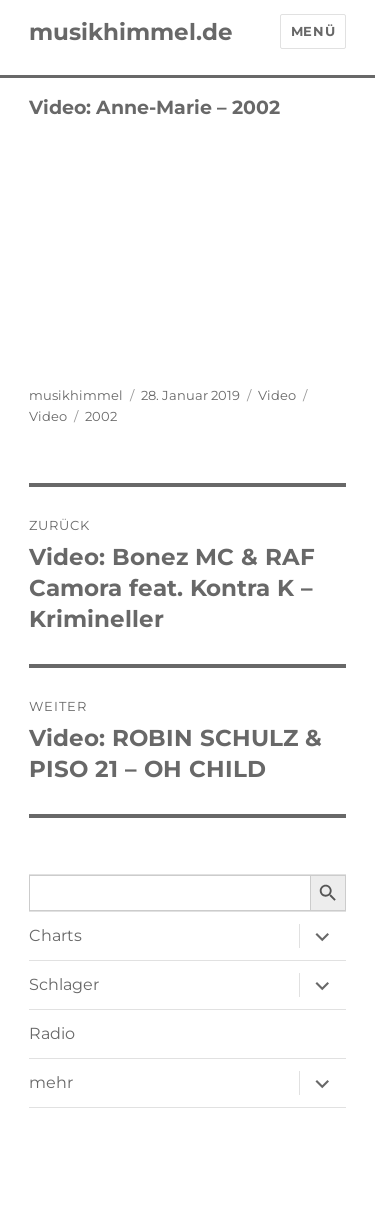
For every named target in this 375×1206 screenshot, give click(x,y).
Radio (52, 1033)
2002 (101, 416)
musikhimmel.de (131, 32)
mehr (51, 1082)
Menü (313, 31)
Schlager (64, 984)
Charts (55, 935)
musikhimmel (76, 395)
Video (277, 395)
